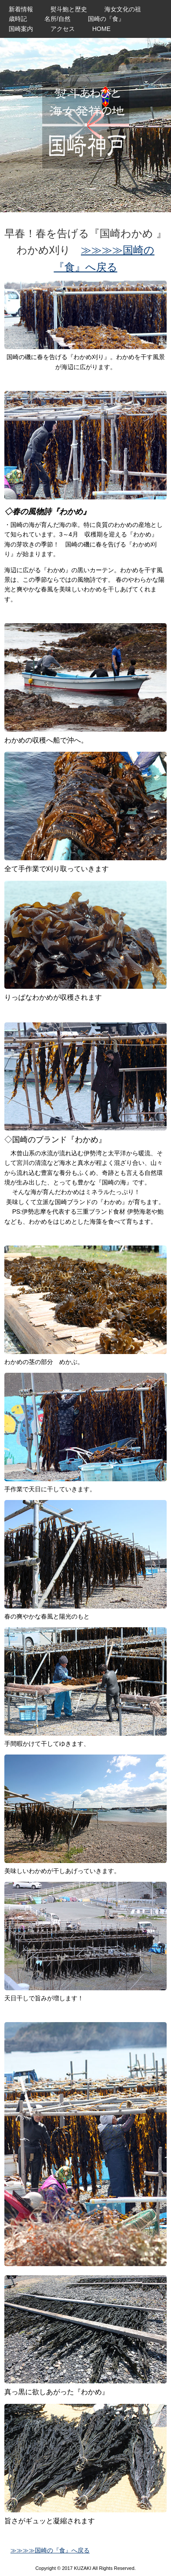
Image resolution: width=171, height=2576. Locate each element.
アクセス (62, 28)
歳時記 (18, 18)
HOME (101, 28)
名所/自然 (57, 18)
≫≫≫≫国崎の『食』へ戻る (50, 2550)
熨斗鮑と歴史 (68, 9)
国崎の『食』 (106, 18)
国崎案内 (21, 28)
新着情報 (21, 9)
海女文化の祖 (122, 9)
